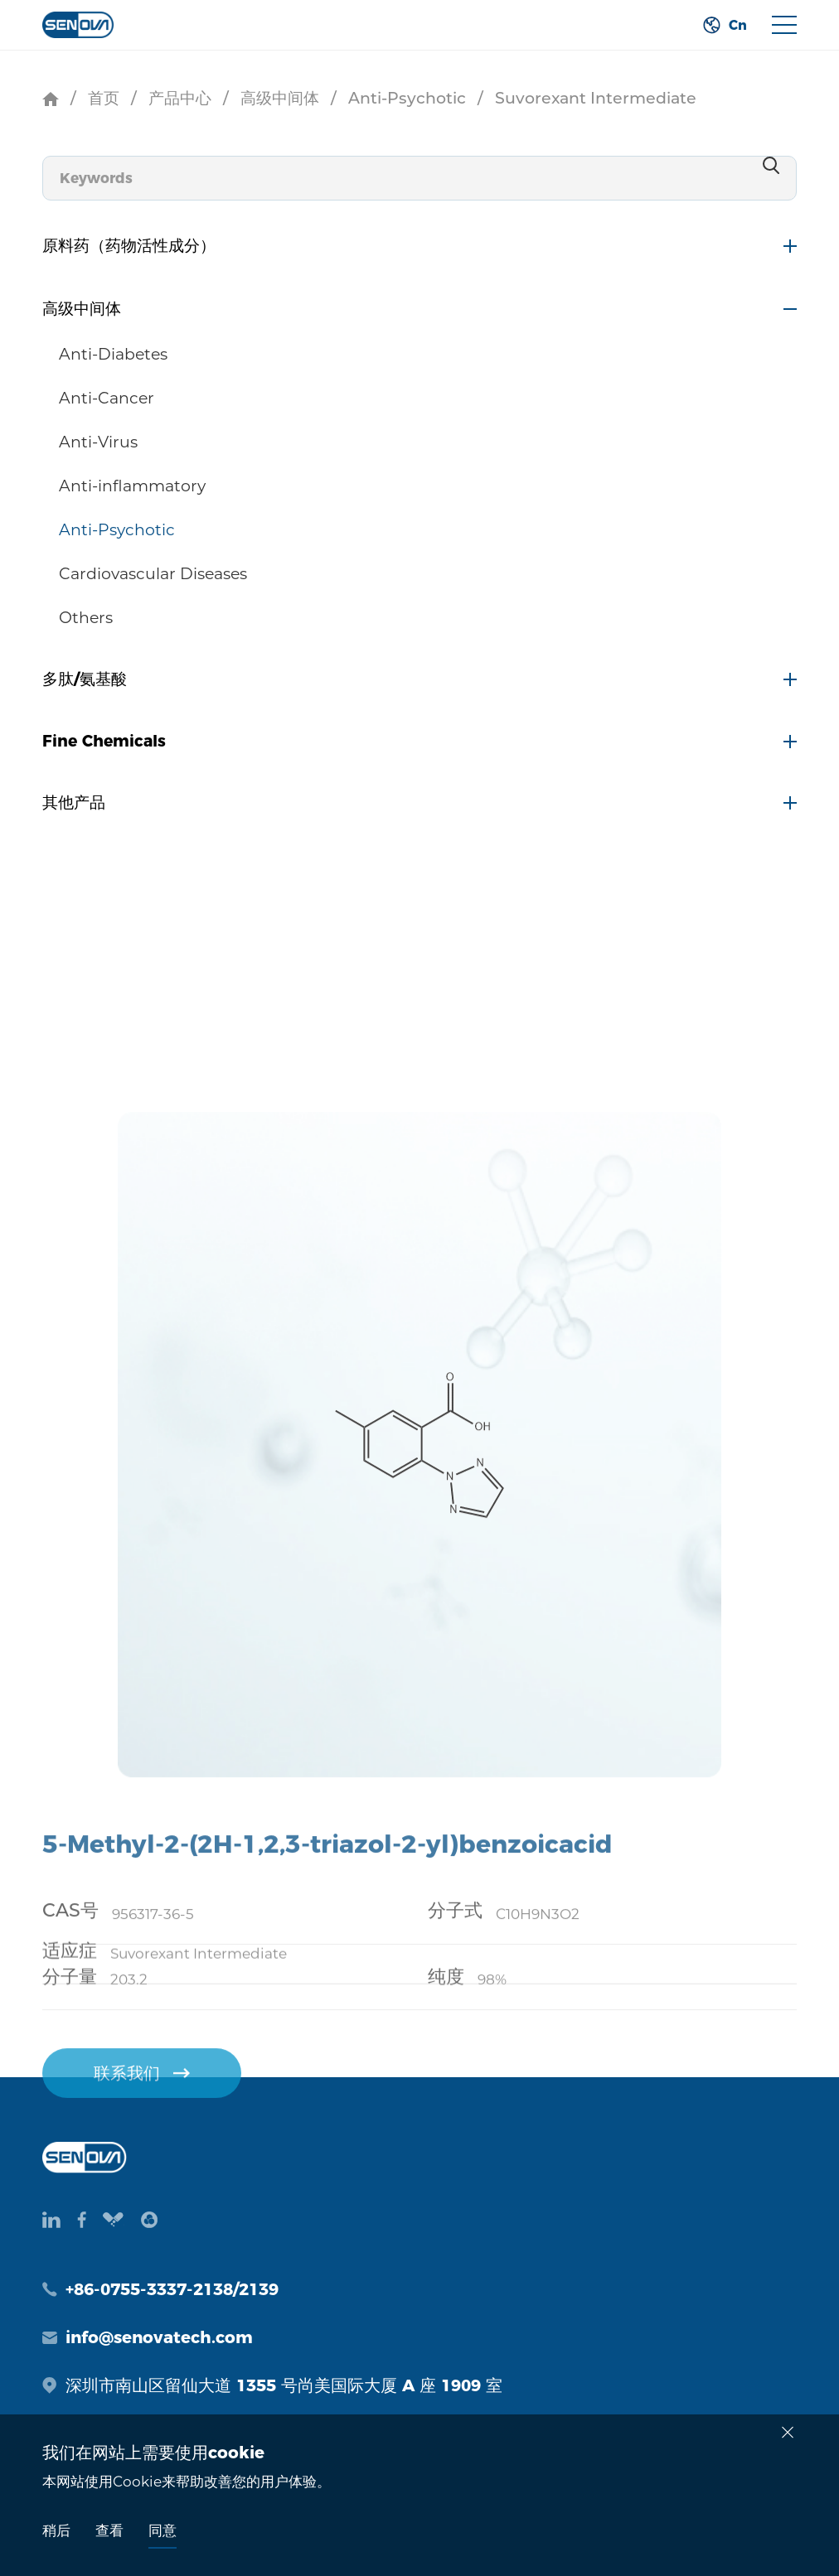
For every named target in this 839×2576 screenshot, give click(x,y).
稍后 (56, 2530)
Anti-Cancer (106, 398)
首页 (103, 98)
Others (86, 617)
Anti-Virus (98, 442)
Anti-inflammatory (132, 485)
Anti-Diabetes (113, 354)
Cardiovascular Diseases (153, 573)
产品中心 (179, 98)
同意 (162, 2530)
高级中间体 (279, 98)
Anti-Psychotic (407, 98)
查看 (109, 2530)
